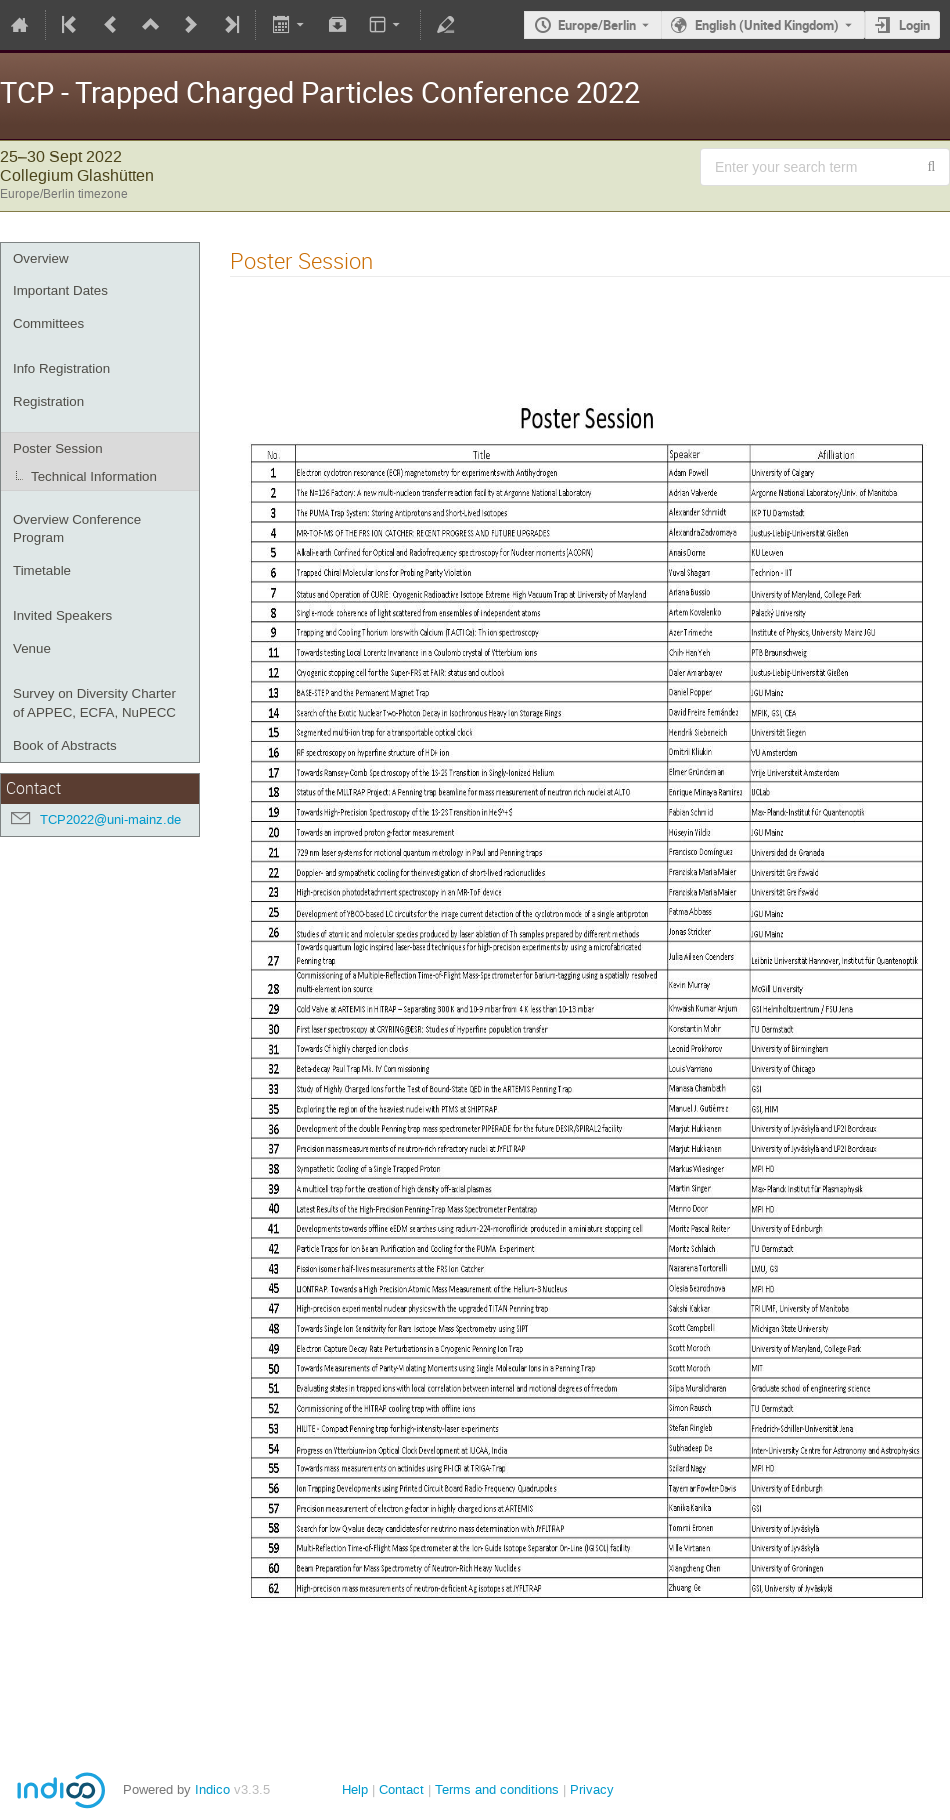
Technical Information (94, 476)
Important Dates (60, 290)
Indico (212, 1789)
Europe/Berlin (597, 25)
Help (355, 1789)
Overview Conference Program (77, 529)
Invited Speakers (62, 615)
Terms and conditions (497, 1789)
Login (914, 25)
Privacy (592, 1789)
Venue (32, 648)
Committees (48, 323)
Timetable (42, 570)
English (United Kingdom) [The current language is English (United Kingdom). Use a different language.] (767, 25)
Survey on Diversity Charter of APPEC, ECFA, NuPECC (94, 703)
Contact (401, 1789)
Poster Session (58, 448)
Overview (41, 258)
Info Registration (61, 368)
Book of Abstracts (65, 745)
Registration (48, 401)
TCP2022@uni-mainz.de (110, 819)
